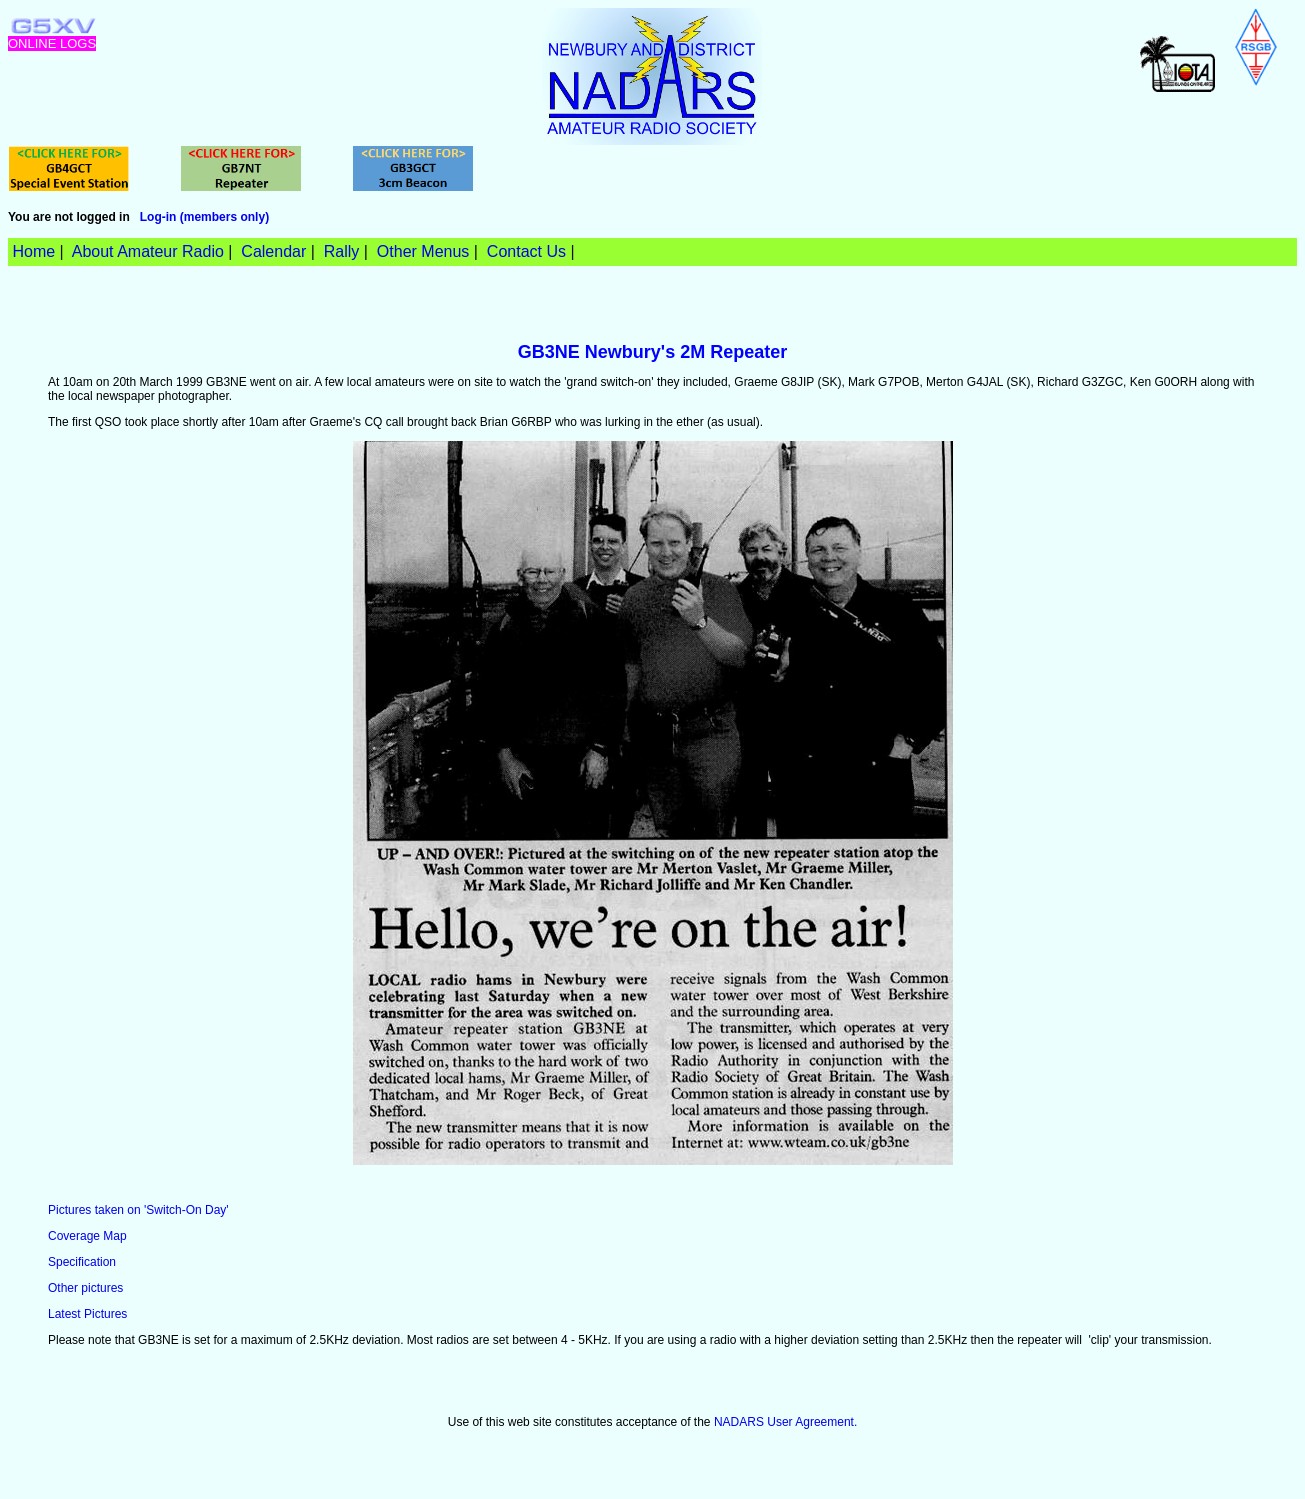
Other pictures (85, 1288)
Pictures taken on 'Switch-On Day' (138, 1210)
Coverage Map (87, 1236)
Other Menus (423, 251)
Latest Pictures (87, 1314)
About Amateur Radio (148, 251)
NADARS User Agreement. (785, 1422)
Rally (342, 251)
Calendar (273, 251)
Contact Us (526, 251)
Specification (82, 1262)
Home (33, 251)
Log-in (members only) (204, 217)
